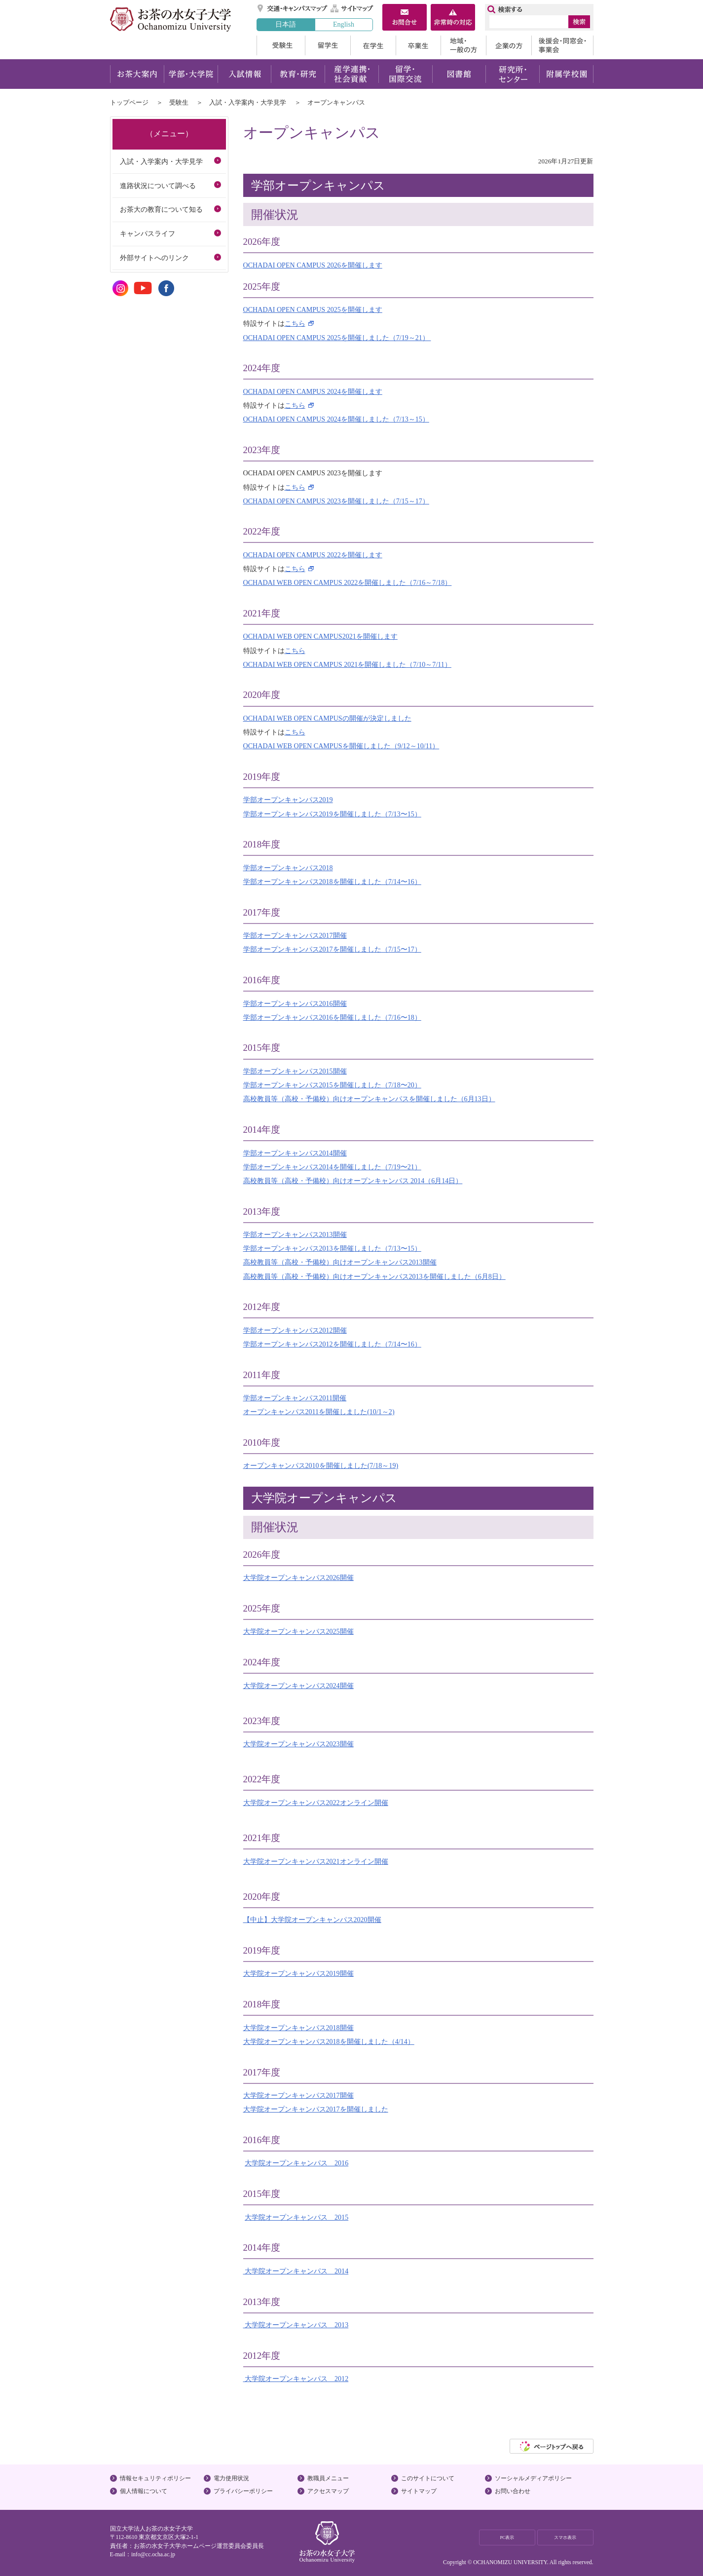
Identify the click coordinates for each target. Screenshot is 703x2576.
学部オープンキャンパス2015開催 (295, 1071)
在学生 (373, 45)
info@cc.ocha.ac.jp (153, 2554)
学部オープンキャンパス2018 (288, 868)
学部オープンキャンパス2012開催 (295, 1330)
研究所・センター (513, 74)
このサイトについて (427, 2478)
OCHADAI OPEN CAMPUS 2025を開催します (312, 309)
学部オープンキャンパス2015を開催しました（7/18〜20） (332, 1085)
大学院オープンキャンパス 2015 (296, 2217)
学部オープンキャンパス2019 (288, 800)
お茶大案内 (137, 74)
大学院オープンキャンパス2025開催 (298, 1631)
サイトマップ (352, 8)
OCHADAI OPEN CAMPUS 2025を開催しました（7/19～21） (337, 338)
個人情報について (143, 2491)
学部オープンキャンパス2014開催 (295, 1153)
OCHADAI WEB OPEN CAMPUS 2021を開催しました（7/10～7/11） (347, 664)
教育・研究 (298, 74)
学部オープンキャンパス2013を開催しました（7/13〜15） (332, 1248)
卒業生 (418, 45)
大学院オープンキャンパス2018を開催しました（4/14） (328, 2041)
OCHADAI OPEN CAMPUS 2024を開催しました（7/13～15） (336, 419)
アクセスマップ (328, 2491)
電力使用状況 (231, 2478)
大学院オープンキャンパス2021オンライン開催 (315, 1861)
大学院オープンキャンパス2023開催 (298, 1744)
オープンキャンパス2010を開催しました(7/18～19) (321, 1465)
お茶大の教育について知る (161, 209)
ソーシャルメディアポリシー (533, 2478)
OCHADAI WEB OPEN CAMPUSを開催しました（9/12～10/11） (341, 746)
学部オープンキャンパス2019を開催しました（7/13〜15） (332, 814)
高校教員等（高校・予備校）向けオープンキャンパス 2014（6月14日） (353, 1181)
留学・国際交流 (405, 74)
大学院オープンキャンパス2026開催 (298, 1577)
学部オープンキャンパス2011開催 (295, 1398)
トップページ (129, 102)
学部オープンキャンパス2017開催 (295, 935)
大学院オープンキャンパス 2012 (296, 2379)
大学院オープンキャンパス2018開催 (298, 2028)
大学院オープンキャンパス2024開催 (298, 1686)
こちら (295, 323)
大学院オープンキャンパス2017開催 (298, 2095)
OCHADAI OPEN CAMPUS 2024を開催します (312, 391)
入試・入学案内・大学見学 (247, 102)
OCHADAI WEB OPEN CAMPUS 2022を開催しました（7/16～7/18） (347, 582)
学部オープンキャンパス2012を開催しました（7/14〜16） (332, 1344)
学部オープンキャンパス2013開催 (295, 1234)
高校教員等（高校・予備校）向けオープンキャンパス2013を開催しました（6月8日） (374, 1276)
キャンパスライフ (147, 233)
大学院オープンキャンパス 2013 (296, 2325)
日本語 (285, 24)
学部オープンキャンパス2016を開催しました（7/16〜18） (332, 1017)
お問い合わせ (512, 2491)
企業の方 (508, 45)
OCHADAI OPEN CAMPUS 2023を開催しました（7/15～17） (336, 501)
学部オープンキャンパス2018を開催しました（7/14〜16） (332, 881)
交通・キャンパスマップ (293, 8)
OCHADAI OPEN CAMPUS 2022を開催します (312, 555)
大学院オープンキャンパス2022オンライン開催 (315, 1803)
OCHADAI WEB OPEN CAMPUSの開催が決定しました (327, 718)
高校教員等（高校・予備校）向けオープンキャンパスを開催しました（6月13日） (369, 1099)
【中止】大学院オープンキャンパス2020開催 (312, 1919)
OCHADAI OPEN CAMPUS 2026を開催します (312, 265)
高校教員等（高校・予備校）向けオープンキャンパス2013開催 (340, 1262)
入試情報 (244, 74)
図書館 (459, 74)
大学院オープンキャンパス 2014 (296, 2271)
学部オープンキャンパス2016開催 (295, 1003)
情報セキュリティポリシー (155, 2478)
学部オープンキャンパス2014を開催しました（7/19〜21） (332, 1167)
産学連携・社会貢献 (351, 74)
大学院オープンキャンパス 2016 (296, 2163)
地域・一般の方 (463, 45)
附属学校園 (566, 74)
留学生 (327, 45)
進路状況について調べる (158, 186)
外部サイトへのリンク (154, 258)
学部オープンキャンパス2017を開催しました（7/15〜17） (332, 949)
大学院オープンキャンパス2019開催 (298, 1973)
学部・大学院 (191, 74)
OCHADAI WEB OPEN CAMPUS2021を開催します (320, 636)
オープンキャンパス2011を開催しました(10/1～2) (319, 1412)
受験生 (281, 45)
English (343, 24)
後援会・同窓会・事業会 (562, 45)
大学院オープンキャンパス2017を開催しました (315, 2109)
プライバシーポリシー (243, 2491)
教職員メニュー (328, 2478)
